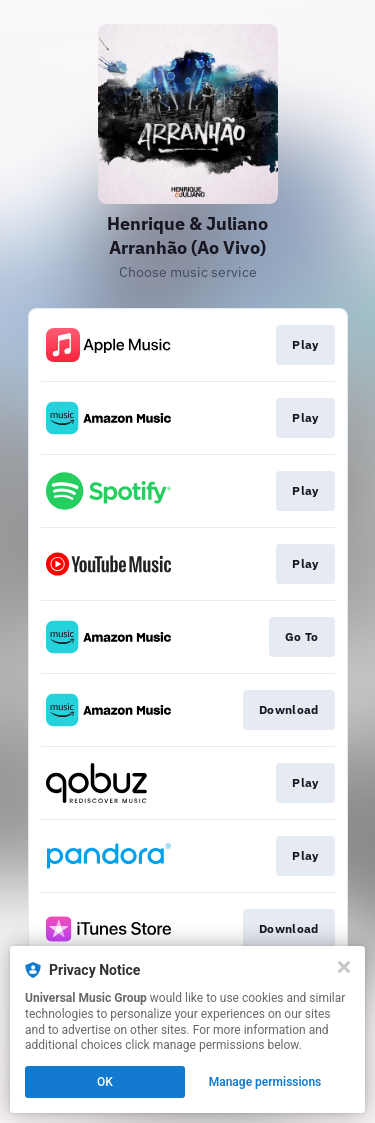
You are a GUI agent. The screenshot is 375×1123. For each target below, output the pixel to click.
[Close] (344, 967)
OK (105, 1082)
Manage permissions (265, 1082)
